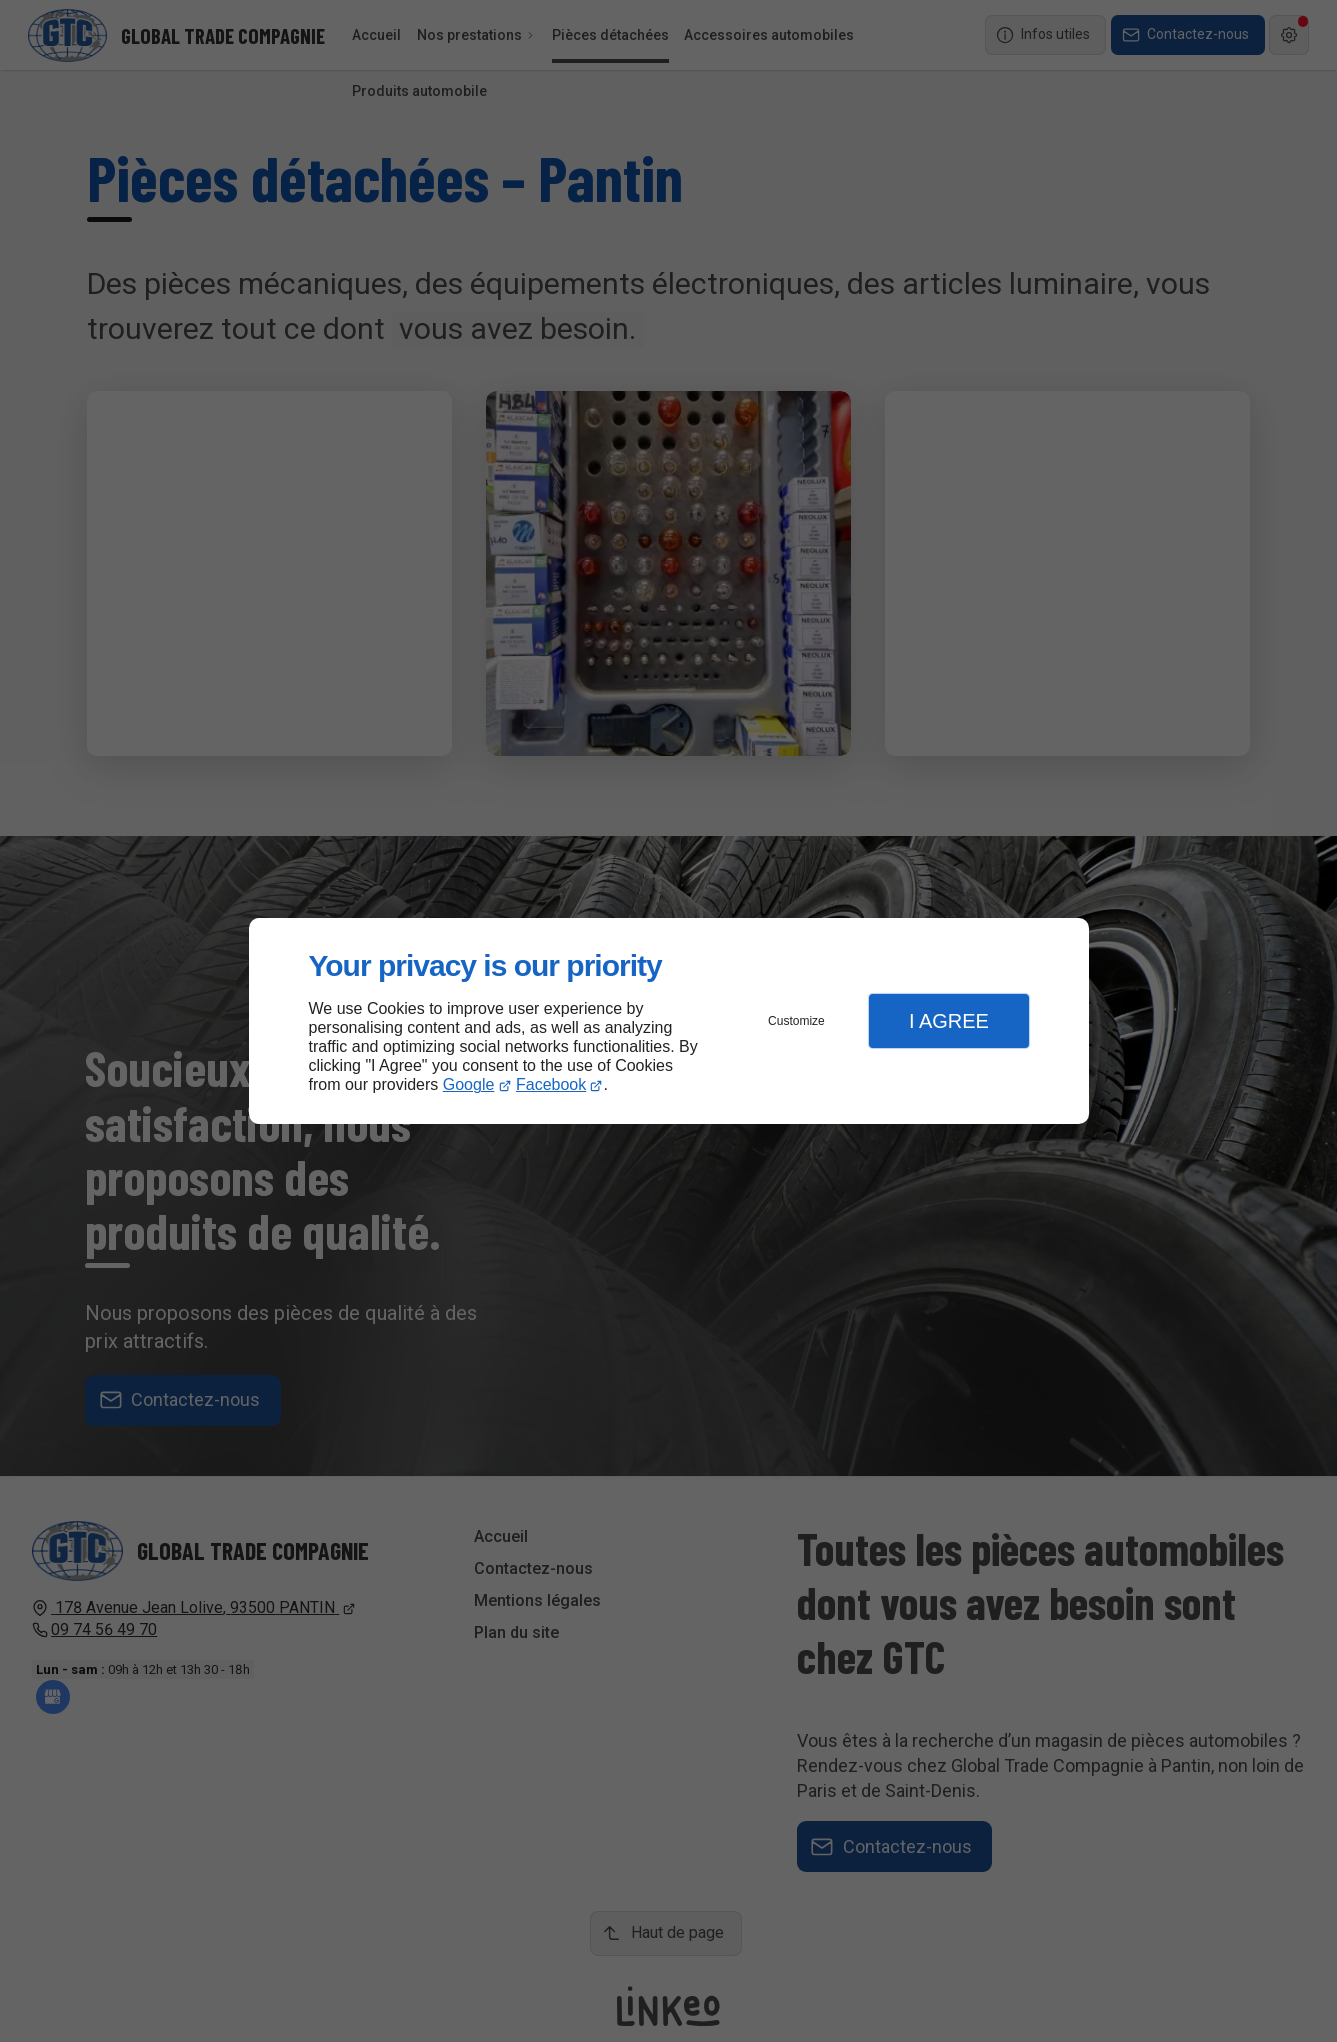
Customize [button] (796, 1021)
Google (469, 1084)
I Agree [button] (949, 1021)
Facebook (551, 1084)
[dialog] (669, 1021)
